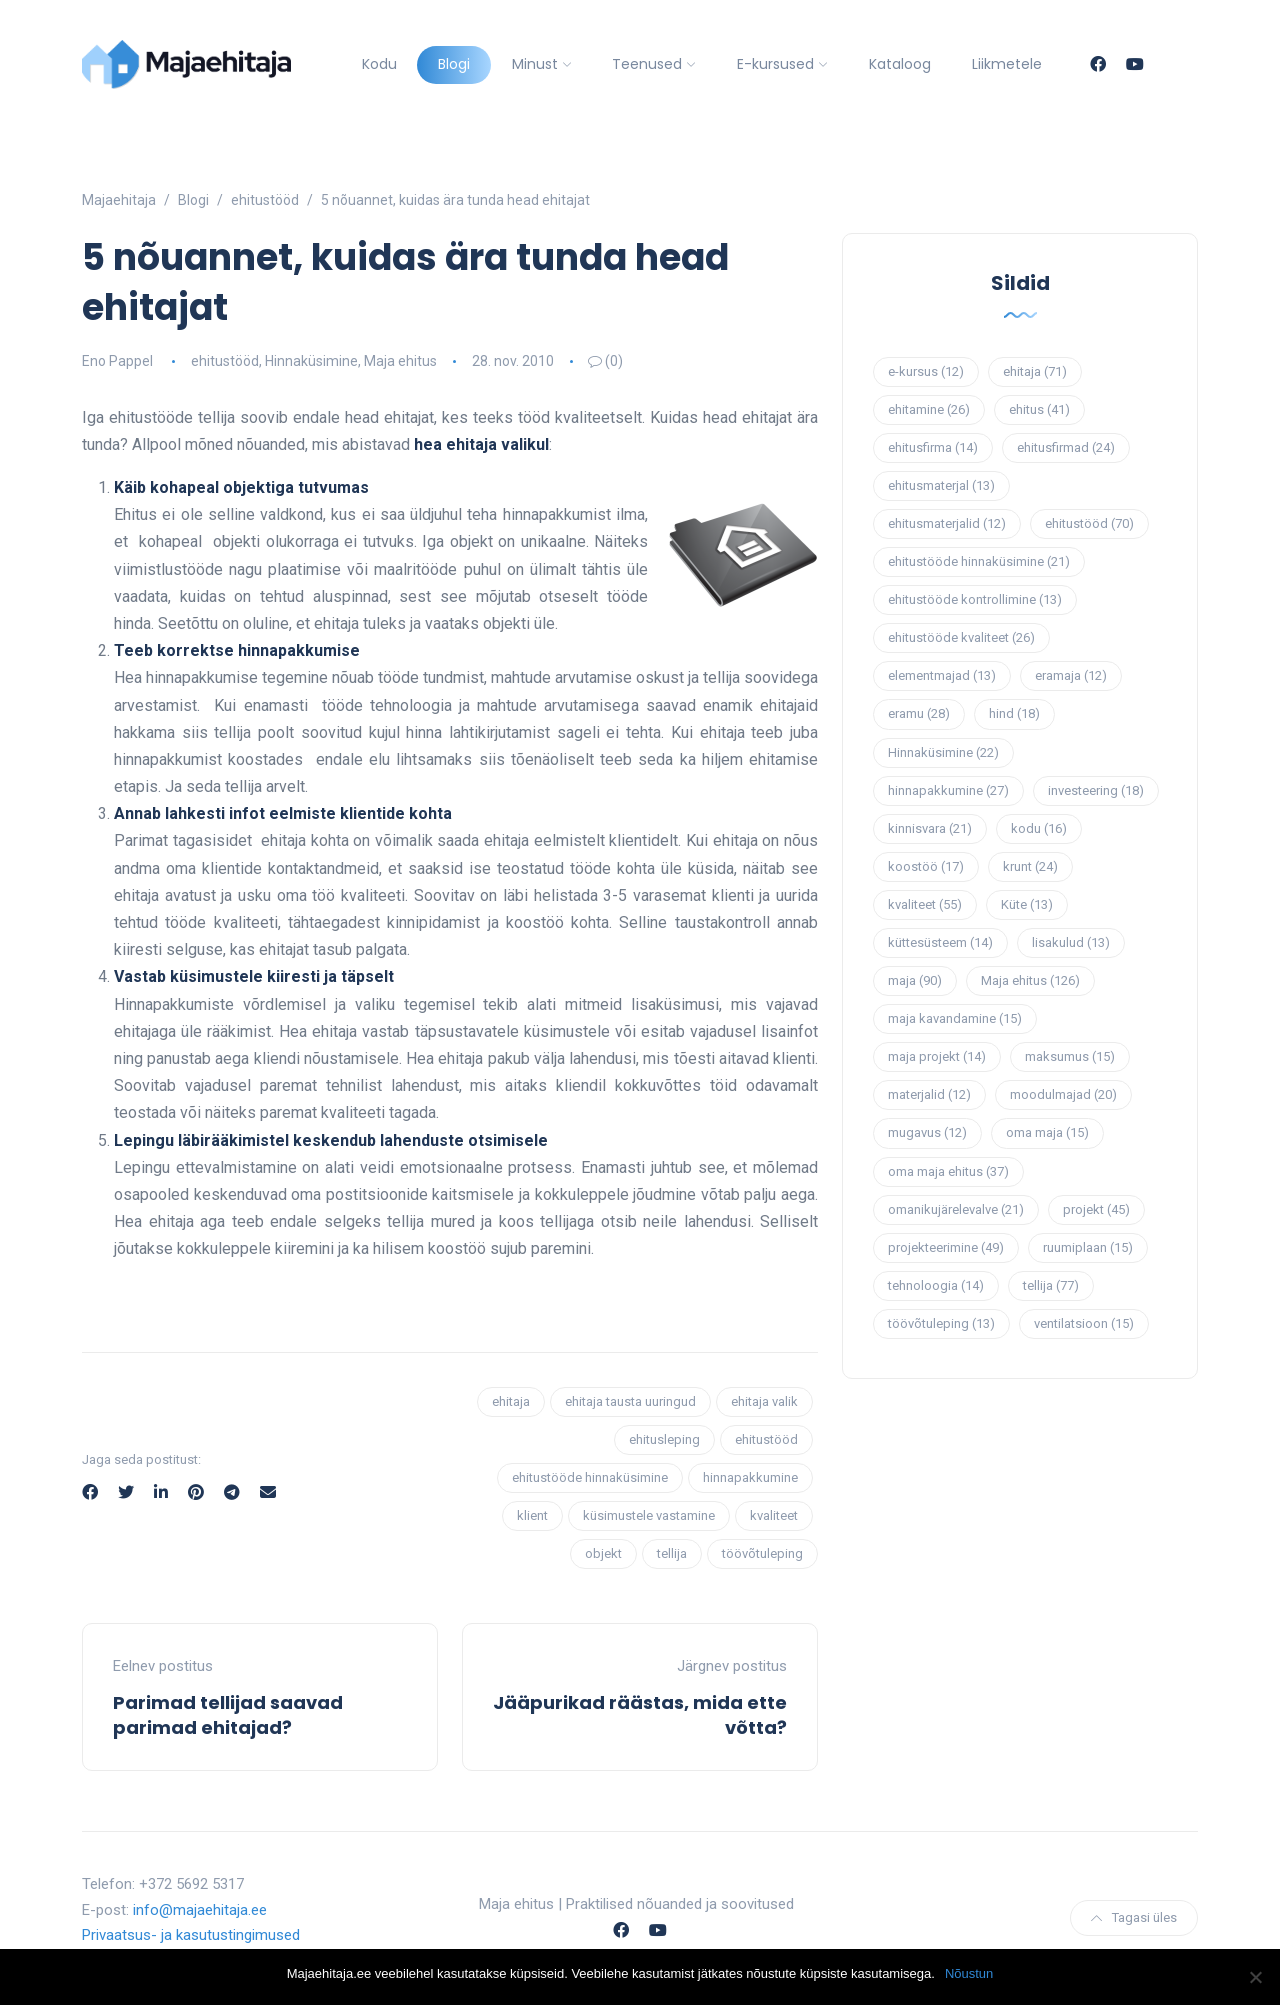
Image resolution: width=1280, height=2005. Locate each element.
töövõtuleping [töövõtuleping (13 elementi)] (941, 1323)
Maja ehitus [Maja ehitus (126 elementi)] (1030, 980)
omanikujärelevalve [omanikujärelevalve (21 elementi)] (956, 1209)
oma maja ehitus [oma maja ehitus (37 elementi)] (948, 1171)
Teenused (647, 64)
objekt (603, 1553)
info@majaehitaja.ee (200, 1910)
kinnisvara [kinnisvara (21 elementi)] (930, 828)
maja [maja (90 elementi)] (915, 980)
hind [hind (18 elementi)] (1014, 713)
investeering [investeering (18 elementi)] (1096, 790)
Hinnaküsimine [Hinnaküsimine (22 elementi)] (943, 752)
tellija (672, 1553)
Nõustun (969, 1973)
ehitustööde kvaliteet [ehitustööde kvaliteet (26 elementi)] (961, 637)
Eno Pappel (117, 361)
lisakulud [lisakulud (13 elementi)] (1071, 942)
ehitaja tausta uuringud (630, 1401)
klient (532, 1515)
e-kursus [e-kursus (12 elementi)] (926, 371)
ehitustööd (225, 361)
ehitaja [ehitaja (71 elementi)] (1035, 371)
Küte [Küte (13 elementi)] (1027, 904)
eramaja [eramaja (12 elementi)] (1071, 675)
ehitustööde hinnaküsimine (590, 1477)
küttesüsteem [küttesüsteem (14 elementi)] (940, 942)
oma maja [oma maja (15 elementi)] (1047, 1132)
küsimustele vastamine (649, 1515)
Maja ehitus (400, 361)
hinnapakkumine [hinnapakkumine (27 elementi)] (948, 790)
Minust (535, 64)
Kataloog (900, 64)
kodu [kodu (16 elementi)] (1039, 828)
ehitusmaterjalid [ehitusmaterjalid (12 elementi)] (947, 523)
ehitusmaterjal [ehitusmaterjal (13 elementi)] (941, 485)
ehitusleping (664, 1439)
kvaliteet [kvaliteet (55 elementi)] (925, 904)
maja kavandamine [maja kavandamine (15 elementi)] (955, 1018)
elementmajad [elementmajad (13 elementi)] (942, 675)
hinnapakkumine (750, 1477)
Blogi (454, 64)
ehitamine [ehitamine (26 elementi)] (929, 409)
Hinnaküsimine (311, 361)
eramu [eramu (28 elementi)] (919, 713)
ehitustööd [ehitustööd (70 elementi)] (1089, 523)
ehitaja (511, 1401)
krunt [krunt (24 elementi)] (1030, 866)
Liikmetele (1007, 64)
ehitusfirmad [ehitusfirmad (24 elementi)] (1066, 447)
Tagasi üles (1134, 1917)
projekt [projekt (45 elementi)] (1096, 1209)
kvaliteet (774, 1515)
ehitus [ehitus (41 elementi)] (1039, 409)
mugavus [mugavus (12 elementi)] (927, 1132)
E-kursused (775, 64)
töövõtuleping (762, 1553)
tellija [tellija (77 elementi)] (1051, 1285)
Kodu (379, 64)
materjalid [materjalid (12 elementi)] (929, 1094)
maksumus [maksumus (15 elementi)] (1070, 1056)
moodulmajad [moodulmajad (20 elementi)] (1063, 1094)
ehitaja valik (764, 1401)
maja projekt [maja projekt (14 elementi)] (937, 1056)
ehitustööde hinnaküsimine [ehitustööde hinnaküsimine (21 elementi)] (979, 561)
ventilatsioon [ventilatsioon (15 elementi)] (1084, 1323)
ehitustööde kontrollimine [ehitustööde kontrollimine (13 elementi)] (975, 599)
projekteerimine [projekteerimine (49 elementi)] (946, 1247)
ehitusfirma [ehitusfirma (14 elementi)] (933, 447)
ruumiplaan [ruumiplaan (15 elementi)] (1088, 1247)
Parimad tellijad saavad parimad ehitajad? (228, 1715)
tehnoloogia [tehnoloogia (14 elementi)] (936, 1285)
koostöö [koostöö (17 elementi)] (926, 866)
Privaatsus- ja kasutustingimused (191, 1935)
